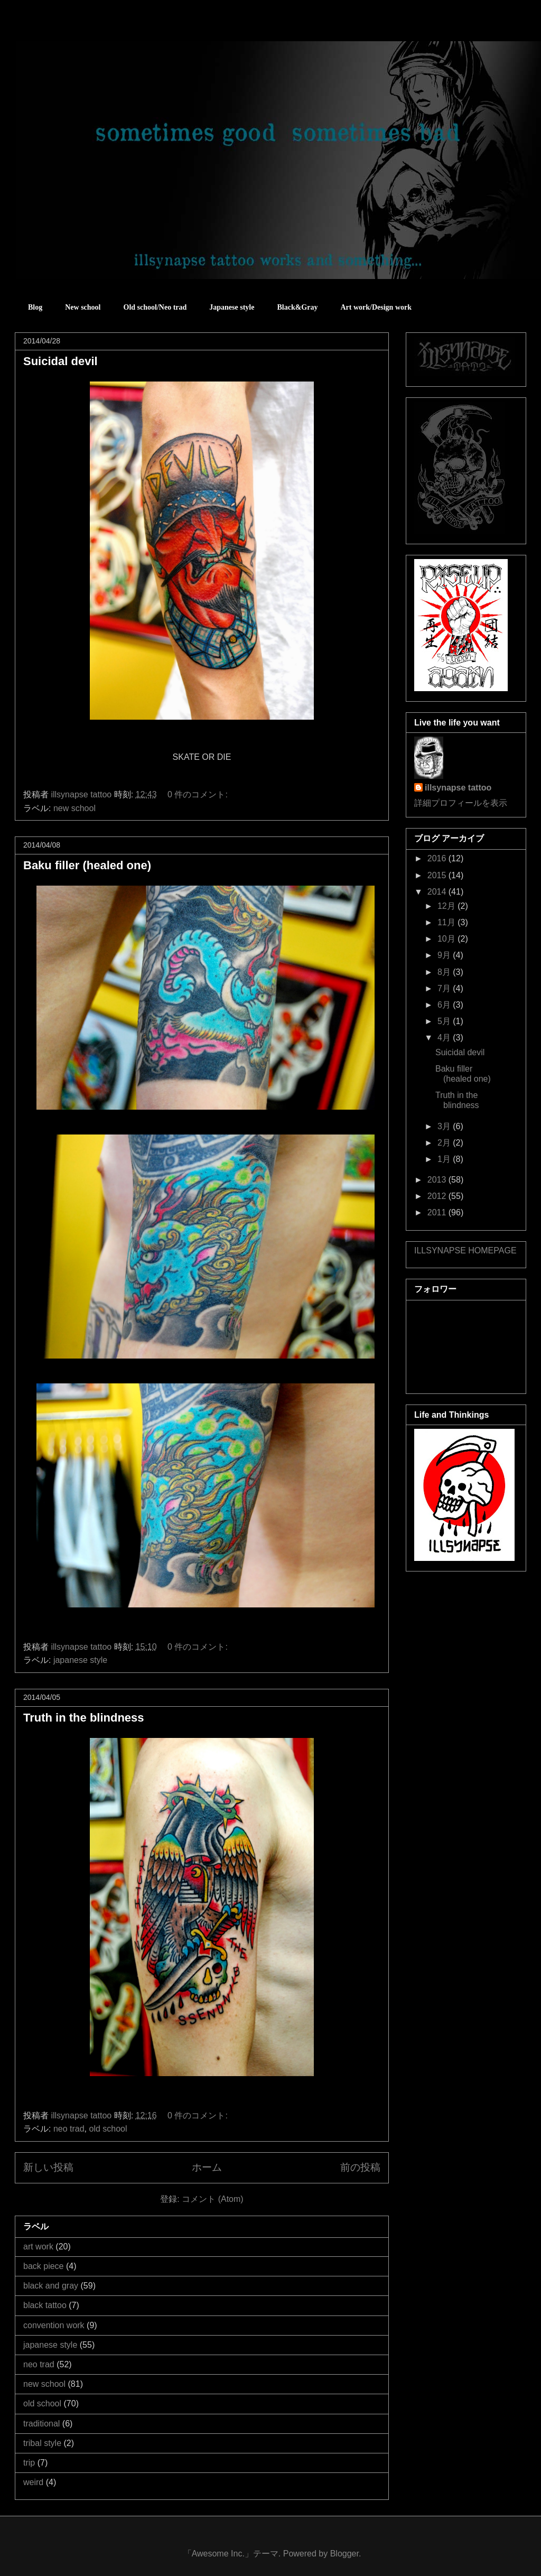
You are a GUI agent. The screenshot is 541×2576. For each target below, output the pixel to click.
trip (29, 2462)
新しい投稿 (48, 2167)
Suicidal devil (60, 361)
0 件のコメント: (198, 794)
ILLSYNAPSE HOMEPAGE (465, 1250)
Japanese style (231, 307)
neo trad (69, 2128)
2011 (438, 1212)
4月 (445, 1037)
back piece (43, 2266)
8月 (445, 972)
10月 (447, 938)
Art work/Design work (376, 307)
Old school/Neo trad (155, 307)
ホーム (207, 2167)
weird (33, 2482)
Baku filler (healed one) (87, 865)
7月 (445, 988)
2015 (438, 875)
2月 (445, 1142)
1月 (445, 1159)
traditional (41, 2423)
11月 (447, 922)
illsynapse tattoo (458, 787)
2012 (438, 1196)
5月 (445, 1021)
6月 (445, 1004)
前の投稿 (360, 2167)
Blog (35, 307)
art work (38, 2246)
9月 (445, 955)
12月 (447, 905)
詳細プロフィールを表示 (460, 802)
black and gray (50, 2285)
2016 (438, 858)
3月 (445, 1126)
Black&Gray (297, 307)
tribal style (42, 2443)
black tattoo (45, 2305)
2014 (438, 891)
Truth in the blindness (83, 1717)
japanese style (80, 1660)
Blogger (344, 2553)
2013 (438, 1179)
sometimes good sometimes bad (62, 31)
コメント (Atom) (212, 2198)
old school (108, 2128)
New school (82, 307)
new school (74, 808)
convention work (54, 2325)
